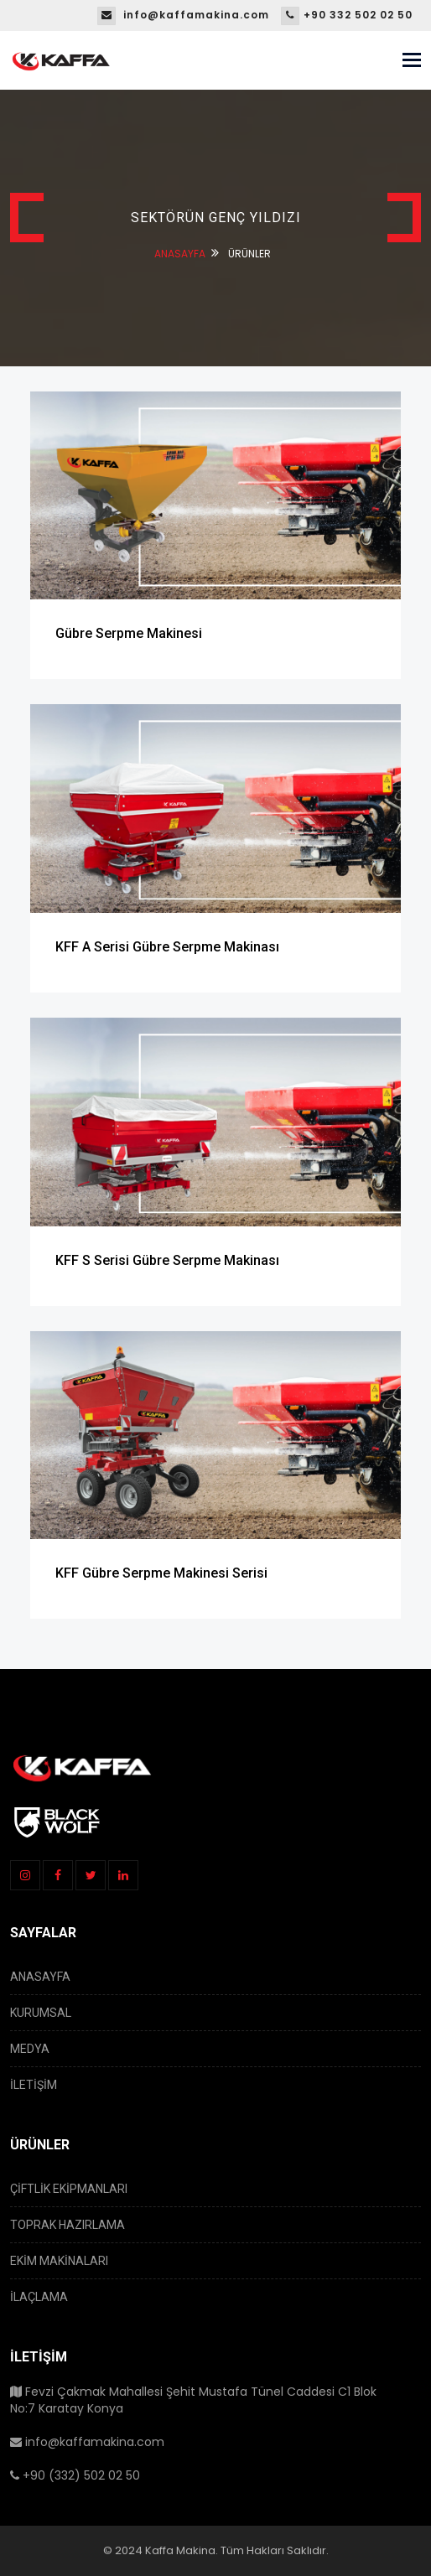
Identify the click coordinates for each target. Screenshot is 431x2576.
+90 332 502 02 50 (347, 15)
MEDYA (29, 2048)
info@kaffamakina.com (183, 15)
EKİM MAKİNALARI (59, 2261)
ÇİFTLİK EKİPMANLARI (68, 2188)
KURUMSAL (40, 2012)
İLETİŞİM (33, 2084)
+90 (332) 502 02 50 (75, 2475)
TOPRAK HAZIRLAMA (67, 2224)
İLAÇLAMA (39, 2297)
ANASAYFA (179, 253)
